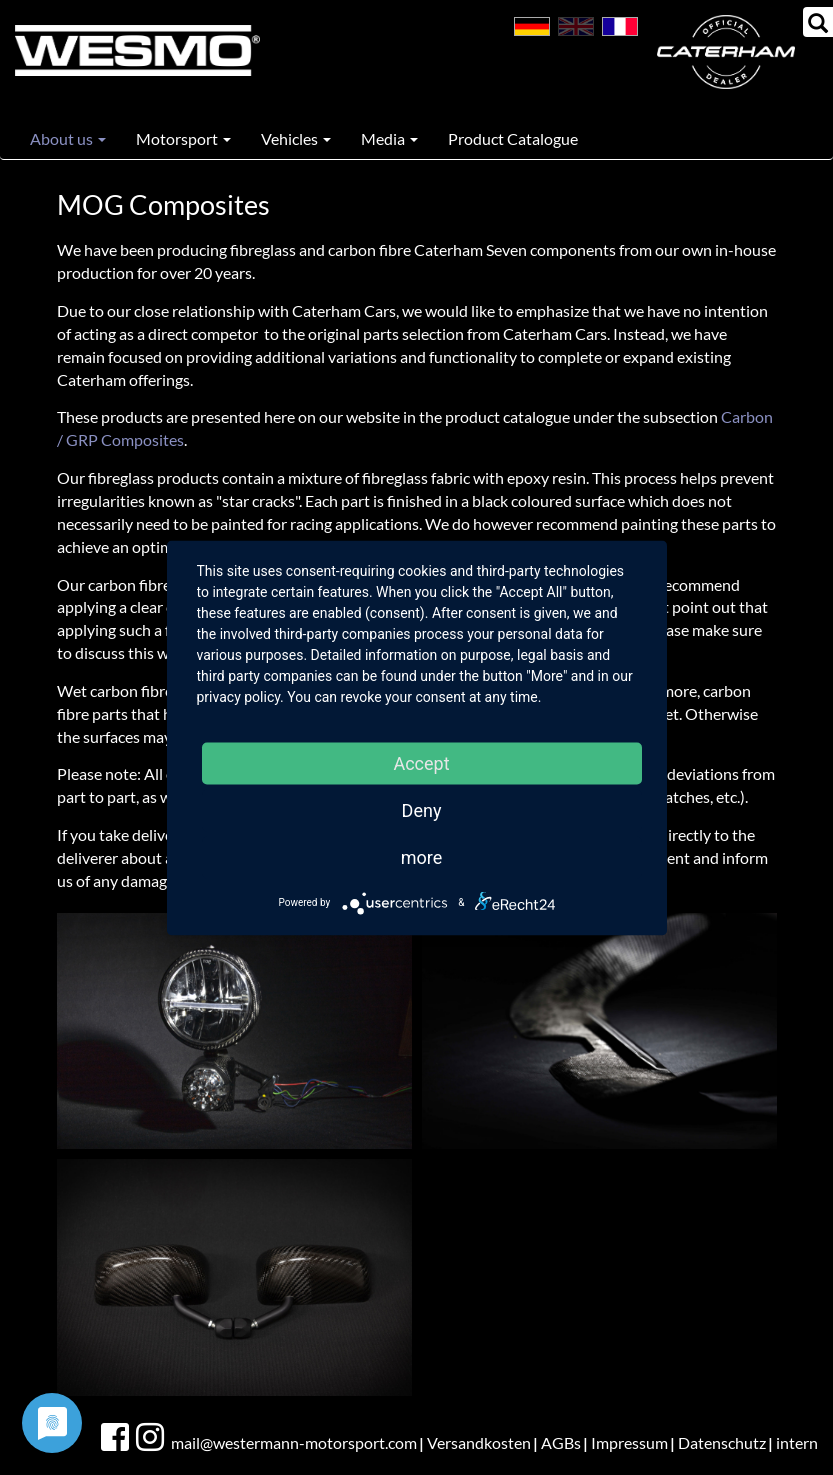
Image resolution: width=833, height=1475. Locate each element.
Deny (422, 809)
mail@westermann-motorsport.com (294, 1442)
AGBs (561, 1442)
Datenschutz (722, 1442)
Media (389, 138)
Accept (421, 762)
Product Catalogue (513, 138)
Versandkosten (479, 1442)
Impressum (629, 1442)
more (422, 856)
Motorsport (183, 138)
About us (68, 138)
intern (797, 1442)
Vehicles (296, 138)
